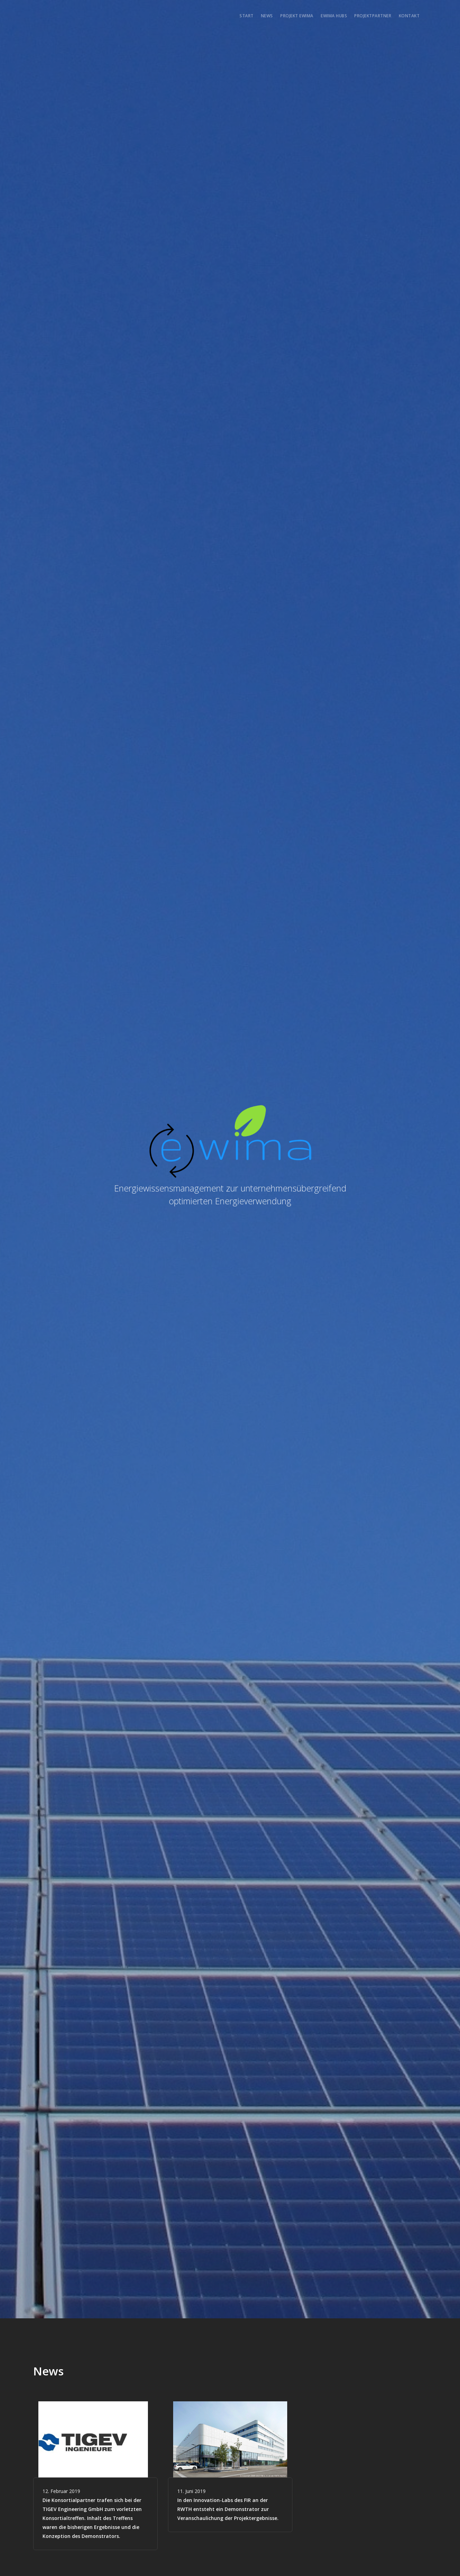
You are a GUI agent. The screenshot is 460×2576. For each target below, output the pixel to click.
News (267, 16)
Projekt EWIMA (296, 16)
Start (247, 16)
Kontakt (409, 16)
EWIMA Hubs (334, 16)
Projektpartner (372, 16)
